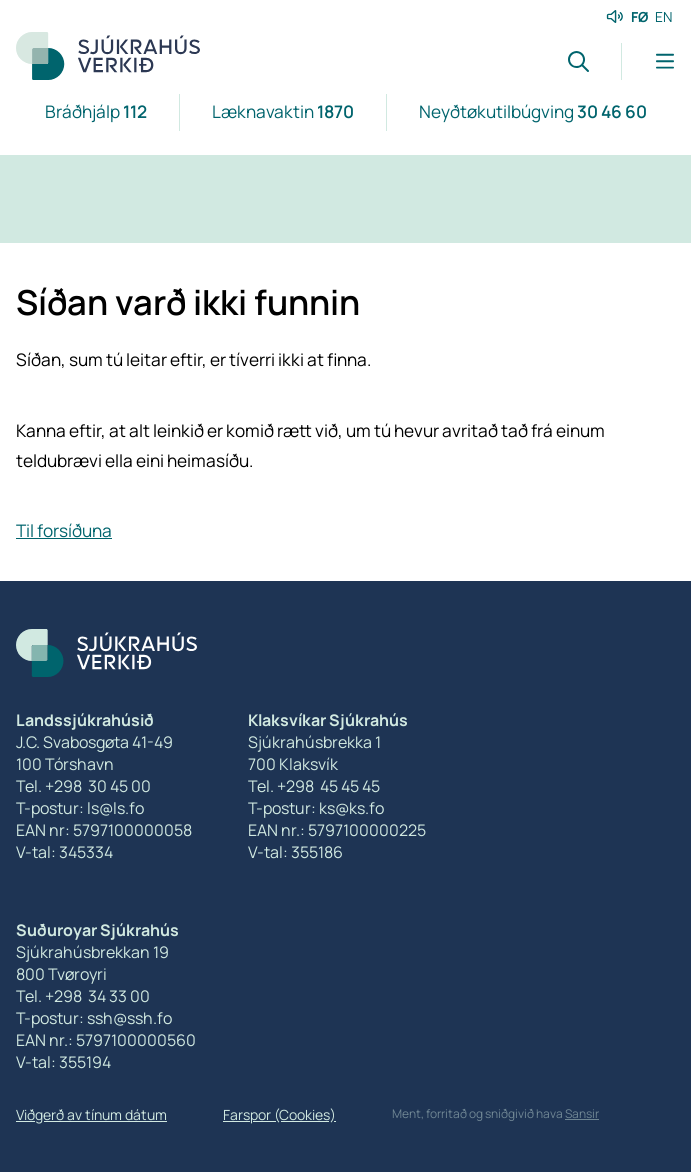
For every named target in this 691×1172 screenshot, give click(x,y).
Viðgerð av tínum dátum (91, 1114)
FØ (639, 16)
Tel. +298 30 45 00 (83, 786)
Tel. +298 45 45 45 (314, 786)
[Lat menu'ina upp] (648, 61)
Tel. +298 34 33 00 (83, 996)
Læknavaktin (283, 111)
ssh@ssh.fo (129, 1018)
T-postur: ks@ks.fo (316, 808)
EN (663, 16)
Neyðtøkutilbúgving (533, 111)
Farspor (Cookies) (279, 1114)
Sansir (582, 1113)
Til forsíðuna (64, 530)
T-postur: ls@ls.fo (80, 808)
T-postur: (51, 1018)
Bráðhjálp (96, 111)
